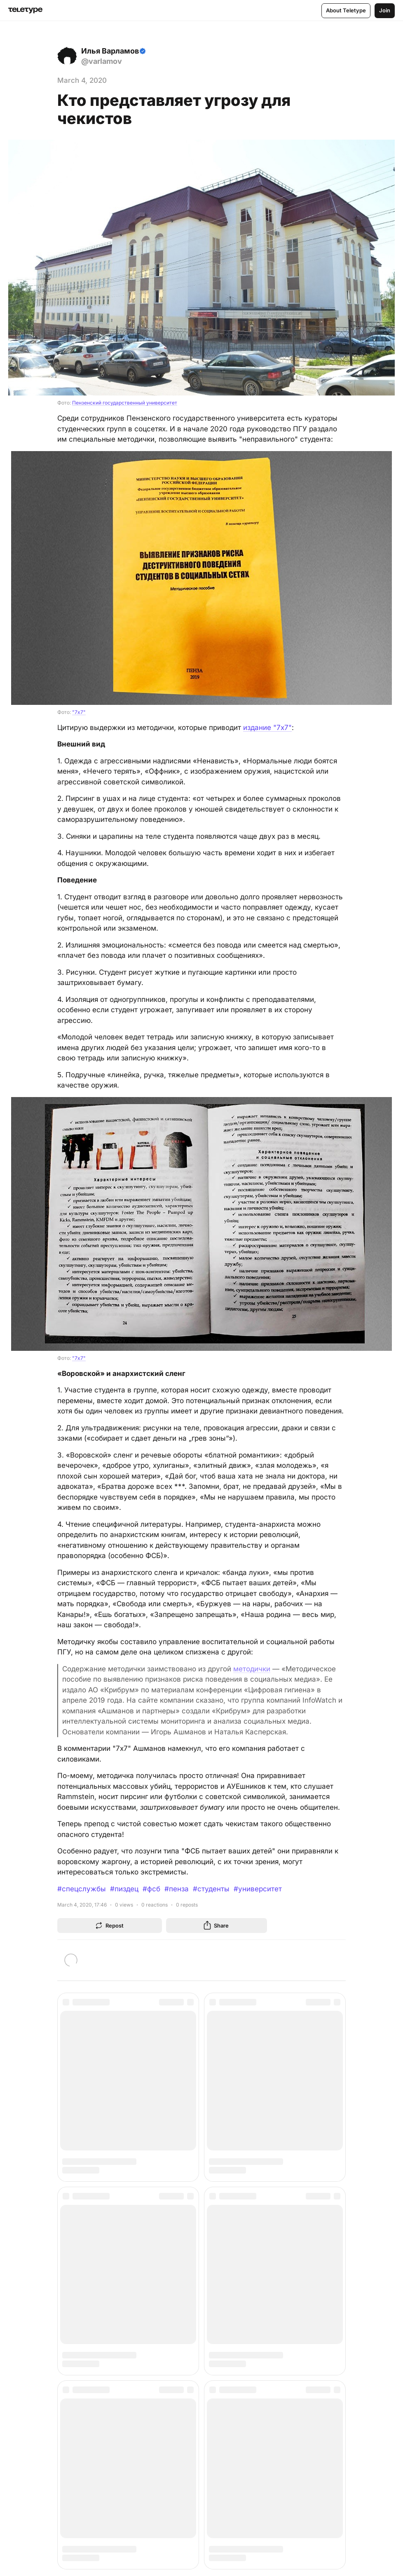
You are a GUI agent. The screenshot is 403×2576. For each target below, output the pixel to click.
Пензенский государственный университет (124, 403)
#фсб (151, 1889)
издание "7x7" (267, 727)
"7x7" (79, 712)
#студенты (211, 1889)
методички (251, 1669)
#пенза (176, 1889)
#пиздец (124, 1889)
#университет (258, 1889)
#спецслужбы (81, 1889)
